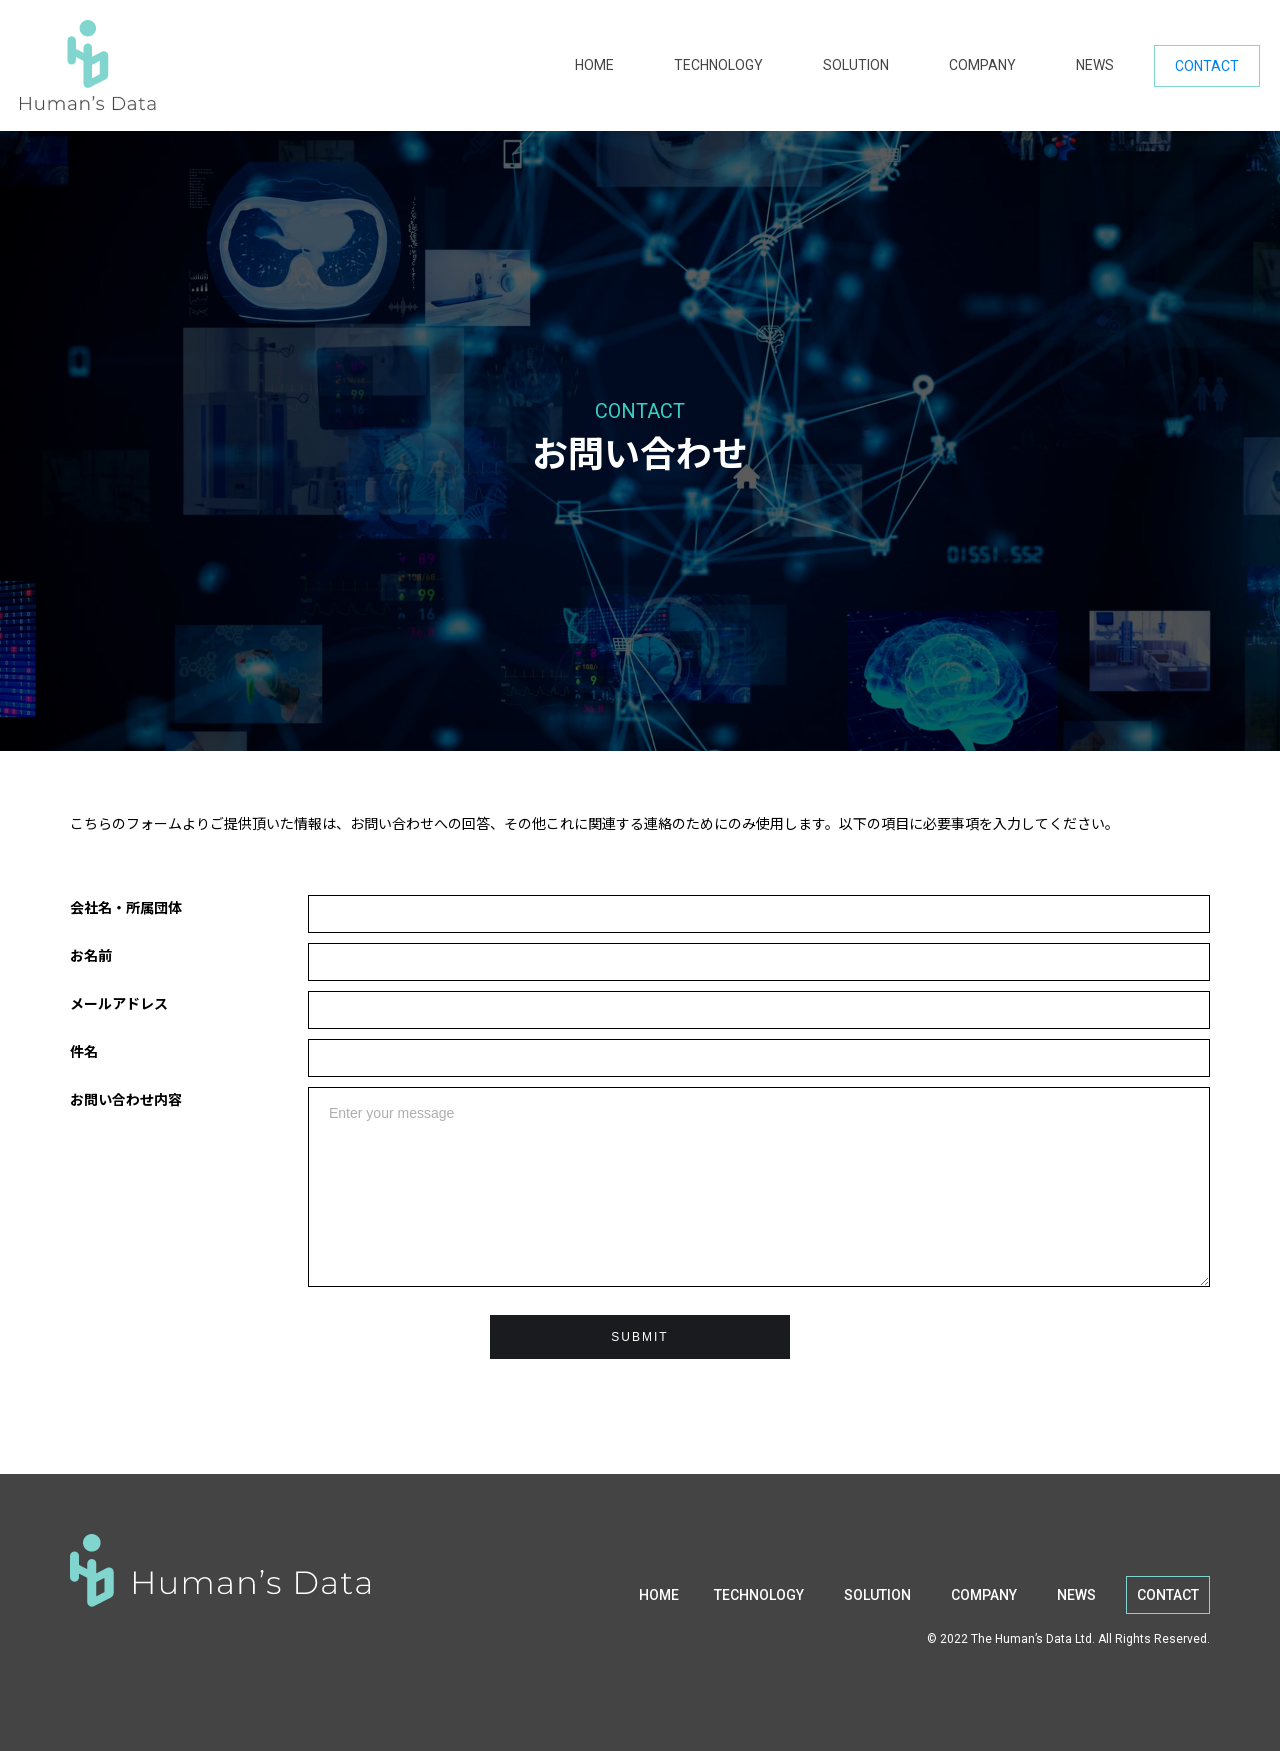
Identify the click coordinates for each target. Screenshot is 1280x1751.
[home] (287, 65)
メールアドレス (119, 1003)
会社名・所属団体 (126, 907)
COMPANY (982, 65)
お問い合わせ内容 (126, 1099)
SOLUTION (856, 65)
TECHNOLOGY (718, 65)
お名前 (91, 955)
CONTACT (1207, 66)
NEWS (1095, 65)
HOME (594, 65)
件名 (84, 1051)
